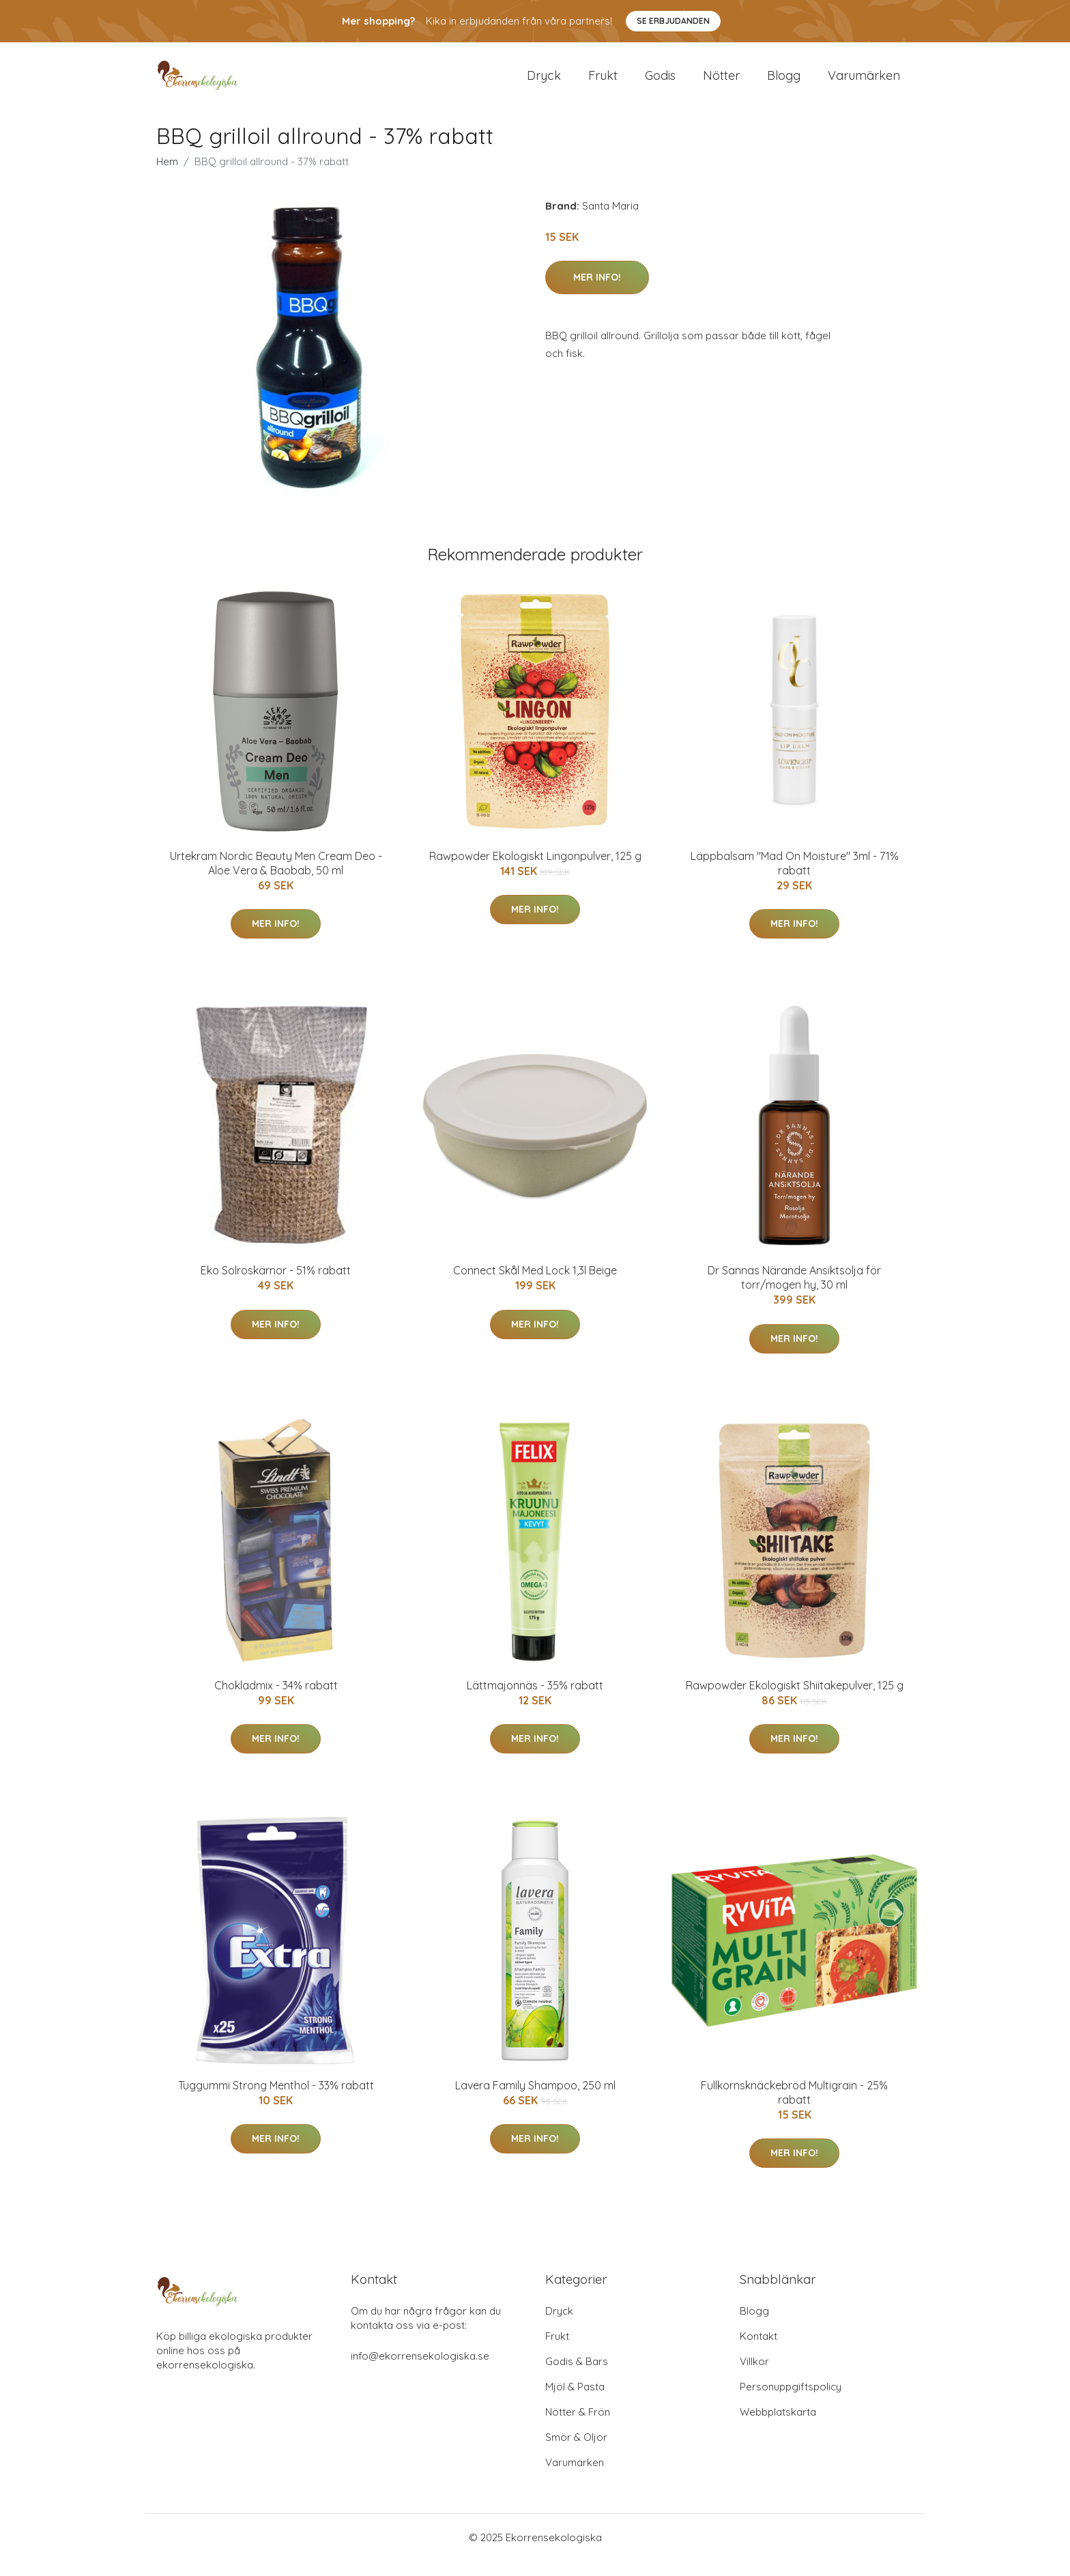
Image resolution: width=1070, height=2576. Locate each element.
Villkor (754, 2376)
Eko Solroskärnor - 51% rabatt (276, 1285)
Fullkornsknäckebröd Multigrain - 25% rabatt (794, 2107)
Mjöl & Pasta (575, 2401)
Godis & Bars (576, 2376)
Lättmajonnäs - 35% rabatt (535, 1700)
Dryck (544, 83)
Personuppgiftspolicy (790, 2401)
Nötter (721, 83)
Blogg (783, 83)
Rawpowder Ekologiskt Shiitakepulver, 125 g (794, 1700)
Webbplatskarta (778, 2426)
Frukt (603, 83)
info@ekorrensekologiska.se (420, 2370)
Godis (660, 83)
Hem (167, 176)
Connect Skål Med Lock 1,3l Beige (535, 1285)
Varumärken (864, 83)
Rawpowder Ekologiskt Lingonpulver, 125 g (535, 871)
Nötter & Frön (577, 2426)
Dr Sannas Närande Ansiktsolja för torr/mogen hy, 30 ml (794, 1292)
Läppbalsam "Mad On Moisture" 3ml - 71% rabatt (795, 878)
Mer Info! (597, 292)
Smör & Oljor (576, 2452)
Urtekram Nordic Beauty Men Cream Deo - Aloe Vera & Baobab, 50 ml (276, 878)
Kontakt (758, 2351)
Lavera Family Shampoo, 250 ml (535, 2100)
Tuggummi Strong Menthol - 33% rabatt (276, 2100)
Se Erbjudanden (673, 21)
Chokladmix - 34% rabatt (276, 1700)
